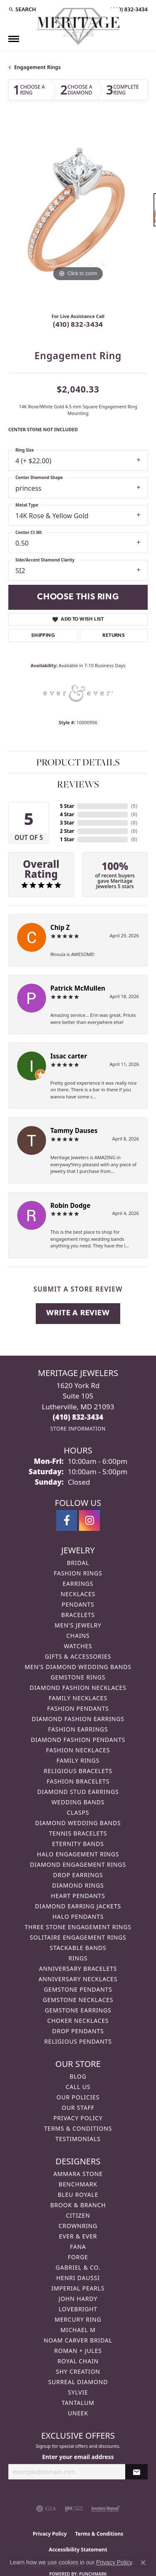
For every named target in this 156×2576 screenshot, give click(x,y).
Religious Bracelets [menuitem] (78, 1771)
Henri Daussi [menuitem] (78, 2278)
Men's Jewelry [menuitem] (77, 1625)
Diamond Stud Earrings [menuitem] (78, 1792)
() (134, 806)
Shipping (43, 635)
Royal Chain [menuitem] (78, 2361)
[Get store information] (78, 1428)
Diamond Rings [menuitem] (78, 1885)
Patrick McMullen (77, 988)
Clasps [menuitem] (78, 1812)
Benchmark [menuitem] (78, 2184)
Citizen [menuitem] (78, 2215)
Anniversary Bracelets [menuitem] (78, 1968)
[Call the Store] (78, 1417)
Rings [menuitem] (78, 1958)
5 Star (67, 806)
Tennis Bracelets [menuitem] (78, 1833)
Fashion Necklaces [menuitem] (78, 1750)
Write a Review (77, 1313)
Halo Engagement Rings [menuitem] (78, 1854)
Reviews (78, 784)
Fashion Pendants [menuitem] (78, 1708)
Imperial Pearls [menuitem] (77, 2288)
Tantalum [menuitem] (78, 2403)
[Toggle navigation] (13, 38)
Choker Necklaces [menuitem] (78, 2021)
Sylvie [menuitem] (78, 2392)
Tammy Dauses (73, 1130)
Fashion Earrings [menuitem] (78, 1729)
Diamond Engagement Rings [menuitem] (78, 1864)
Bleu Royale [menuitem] (78, 2194)
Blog (77, 2076)
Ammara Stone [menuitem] (78, 2174)
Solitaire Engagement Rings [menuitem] (78, 1937)
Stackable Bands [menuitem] (78, 1948)
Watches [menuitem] (78, 1646)
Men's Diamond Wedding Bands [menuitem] (78, 1667)
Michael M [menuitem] (77, 2330)
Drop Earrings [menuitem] (78, 1875)
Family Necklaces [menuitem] (78, 1698)
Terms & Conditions (78, 2128)
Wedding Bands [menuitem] (78, 1802)
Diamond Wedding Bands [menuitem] (78, 1823)
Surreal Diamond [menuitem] (78, 2382)
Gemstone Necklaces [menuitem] (78, 2000)
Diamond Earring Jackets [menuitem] (78, 1906)
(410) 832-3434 (78, 325)
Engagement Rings (37, 67)
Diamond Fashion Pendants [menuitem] (78, 1740)
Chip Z (60, 927)
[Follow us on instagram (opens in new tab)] (89, 1520)
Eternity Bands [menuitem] (78, 1844)
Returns (113, 635)
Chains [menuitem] (77, 1635)
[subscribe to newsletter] (136, 2471)
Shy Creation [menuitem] (78, 2371)
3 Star (67, 822)
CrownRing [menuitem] (78, 2226)
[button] (22, 9)
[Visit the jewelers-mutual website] (105, 2508)
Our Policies (78, 2097)
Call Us (78, 2087)
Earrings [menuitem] (78, 1583)
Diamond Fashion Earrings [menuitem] (78, 1719)
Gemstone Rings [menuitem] (77, 1677)
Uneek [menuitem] (78, 2413)
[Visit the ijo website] (73, 2508)
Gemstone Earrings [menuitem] (78, 2010)
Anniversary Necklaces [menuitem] (78, 1979)
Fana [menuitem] (78, 2247)
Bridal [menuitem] (78, 1563)
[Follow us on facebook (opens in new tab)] (66, 1520)
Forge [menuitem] (78, 2257)
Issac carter (68, 1056)
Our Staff (78, 2107)
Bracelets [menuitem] (78, 1615)
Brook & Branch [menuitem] (78, 2205)
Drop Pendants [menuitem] (78, 2031)
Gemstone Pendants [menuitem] (78, 1989)
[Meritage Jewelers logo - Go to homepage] (78, 26)
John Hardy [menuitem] (78, 2299)
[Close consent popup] (143, 2562)
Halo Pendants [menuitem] (78, 1916)
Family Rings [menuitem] (78, 1760)
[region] (78, 213)
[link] (128, 9)
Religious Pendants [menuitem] (77, 2041)
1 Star (67, 839)
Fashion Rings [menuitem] (78, 1573)
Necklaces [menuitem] (78, 1594)
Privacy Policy (77, 2118)
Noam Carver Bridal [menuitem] (78, 2340)
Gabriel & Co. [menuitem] (78, 2267)
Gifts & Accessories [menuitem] (78, 1656)
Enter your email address (78, 2457)
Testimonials (77, 2139)
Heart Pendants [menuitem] (78, 1896)
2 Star (67, 831)
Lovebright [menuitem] (78, 2309)
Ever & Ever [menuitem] (78, 2236)
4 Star (67, 814)
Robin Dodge (70, 1205)
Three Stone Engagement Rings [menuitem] (78, 1927)
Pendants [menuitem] (78, 1604)
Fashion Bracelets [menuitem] (78, 1781)
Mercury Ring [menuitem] (77, 2319)
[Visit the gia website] (46, 2508)
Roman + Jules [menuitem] (78, 2351)
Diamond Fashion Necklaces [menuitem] (78, 1688)
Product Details (78, 762)
